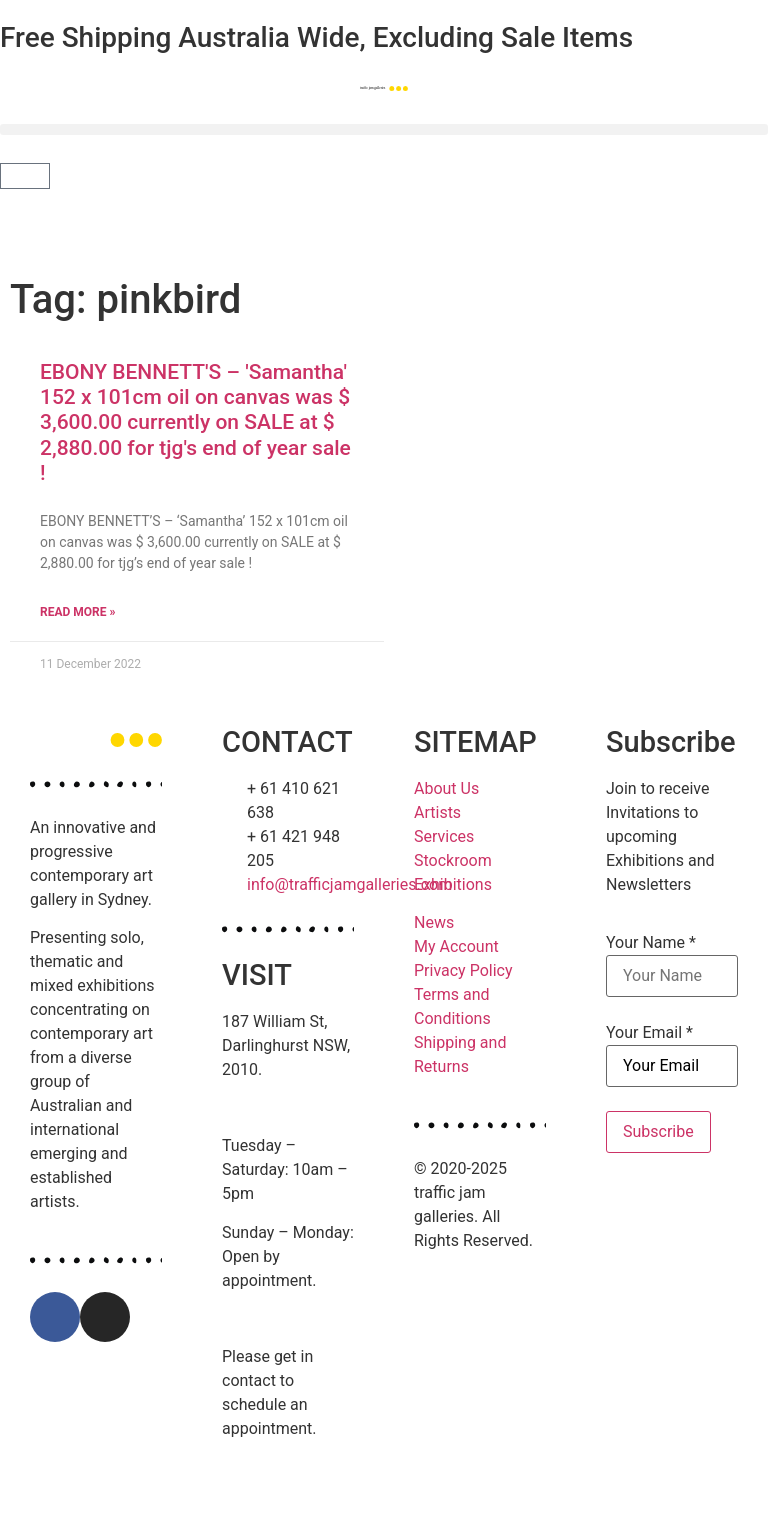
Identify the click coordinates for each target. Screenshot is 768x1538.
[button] (384, 129)
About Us (446, 788)
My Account (456, 946)
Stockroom (453, 860)
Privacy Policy (463, 970)
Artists (437, 812)
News (434, 922)
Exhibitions (453, 884)
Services (444, 836)
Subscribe (658, 1131)
